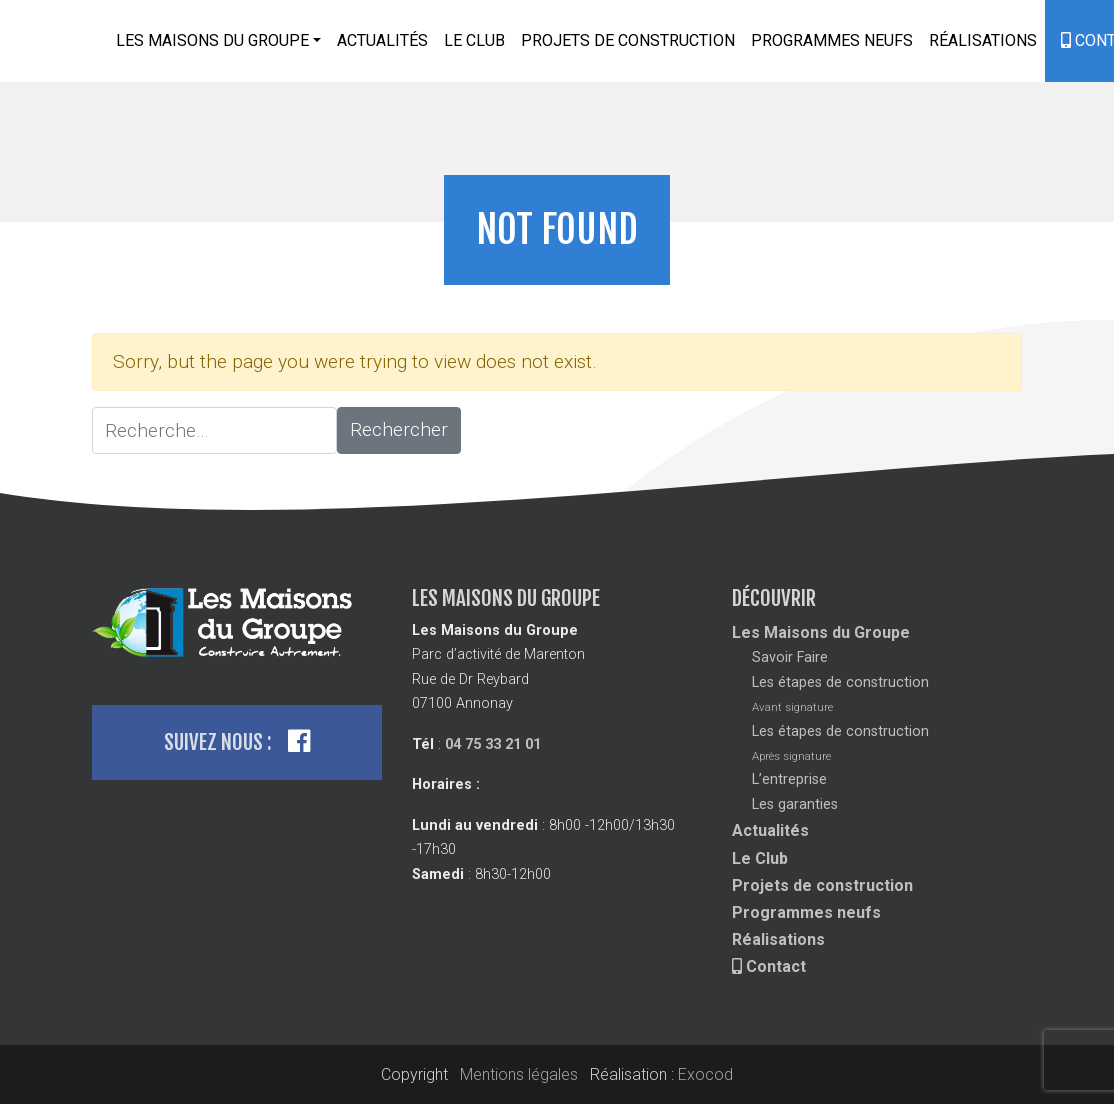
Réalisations (983, 40)
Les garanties (795, 804)
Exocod (705, 1074)
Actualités (382, 40)
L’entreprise (789, 779)
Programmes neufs (832, 40)
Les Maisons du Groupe (821, 632)
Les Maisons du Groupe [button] (212, 40)
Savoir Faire (790, 657)
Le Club (474, 40)
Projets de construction (628, 40)
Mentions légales (519, 1074)
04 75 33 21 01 (493, 744)
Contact (769, 966)
